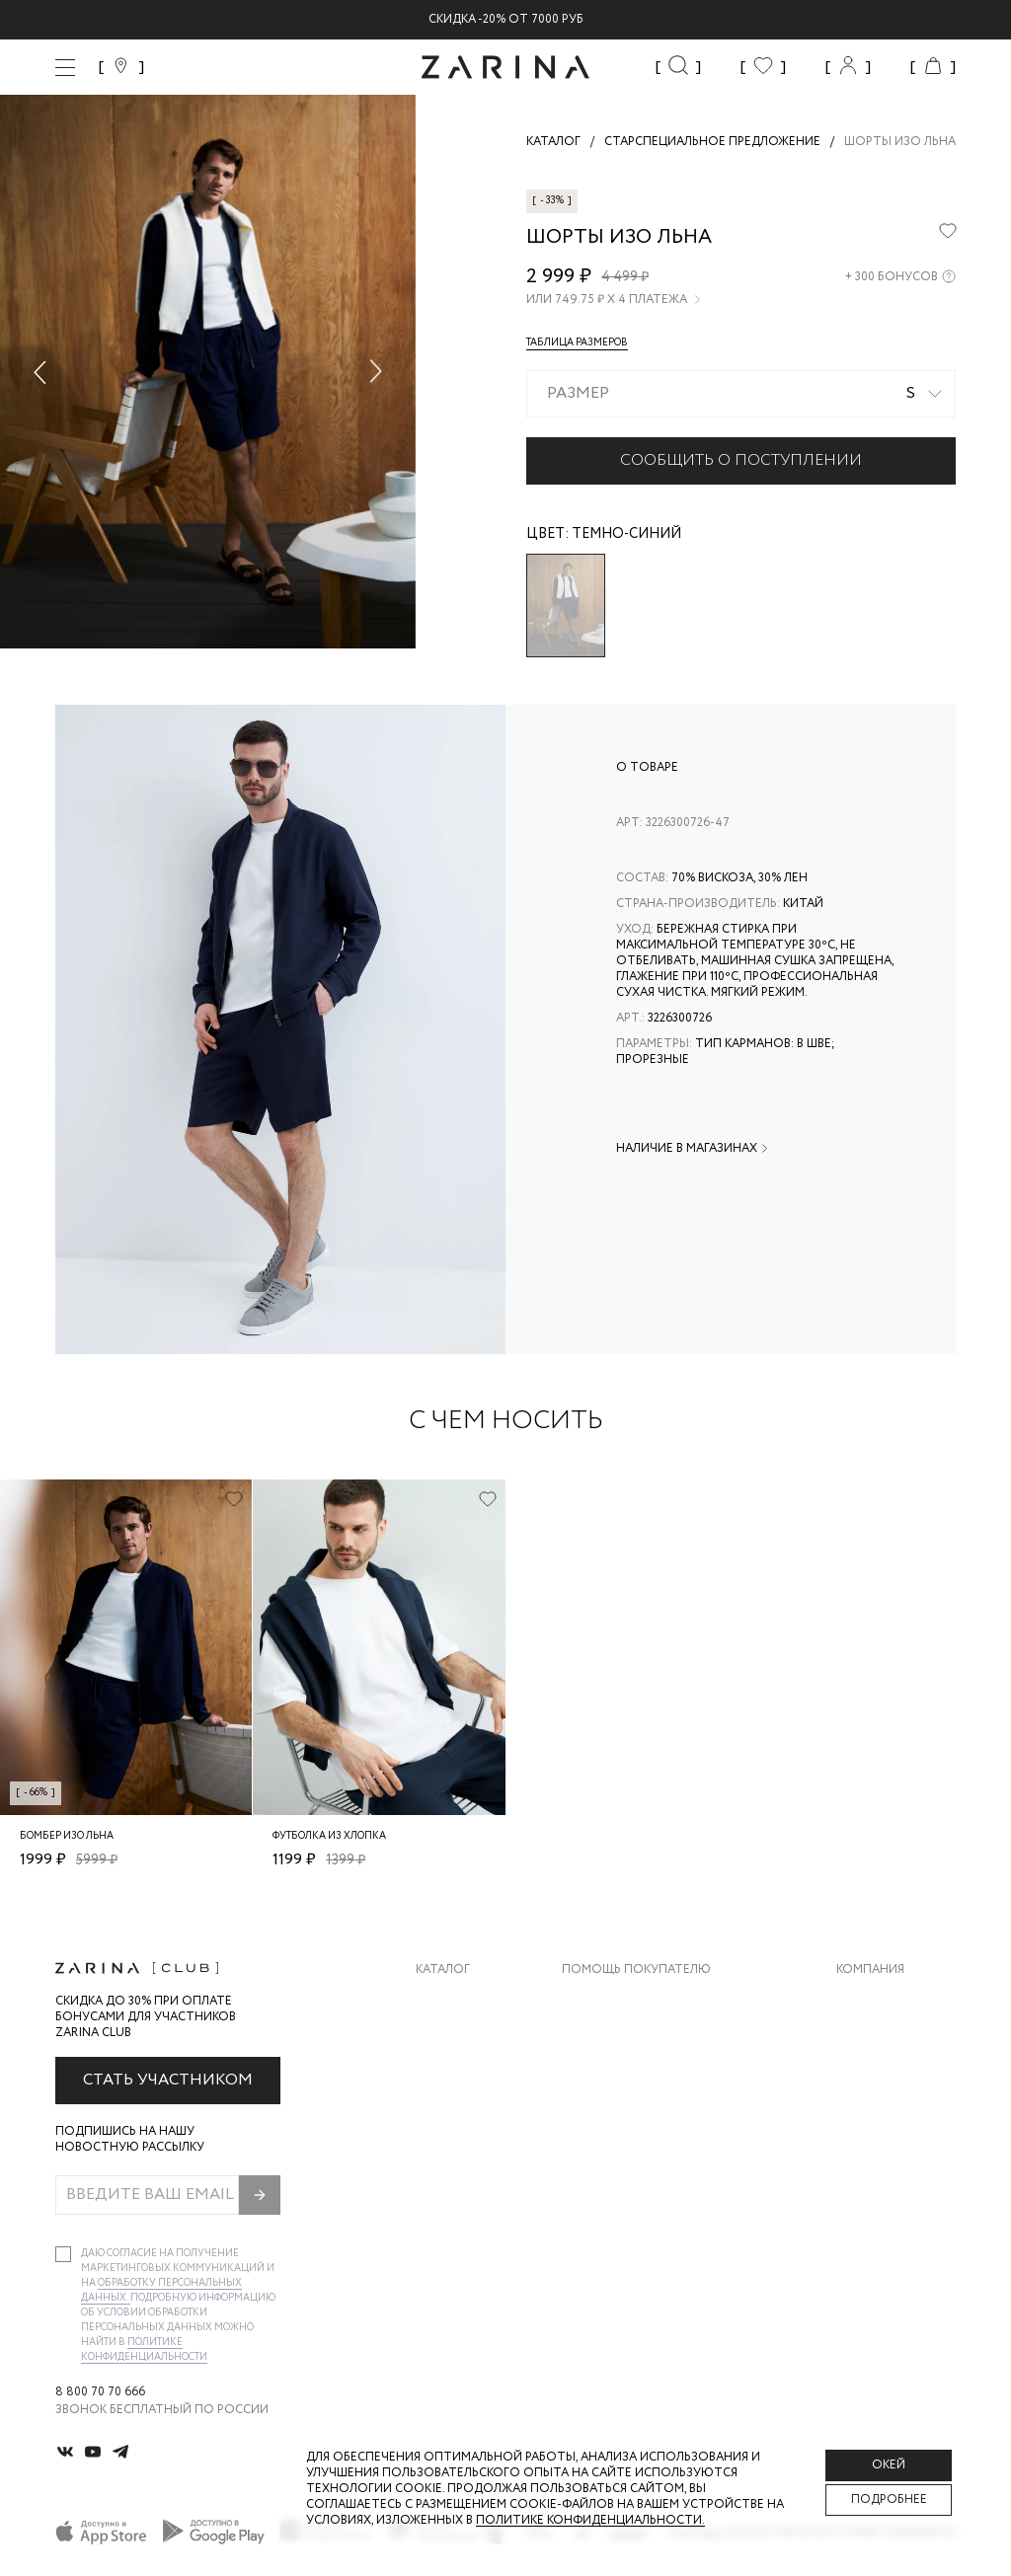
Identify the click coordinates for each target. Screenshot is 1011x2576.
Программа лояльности (643, 2118)
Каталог (443, 1970)
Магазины (868, 2158)
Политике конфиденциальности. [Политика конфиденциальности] (590, 2520)
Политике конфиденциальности (144, 2350)
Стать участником (168, 2080)
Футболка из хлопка (329, 1836)
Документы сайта (623, 2197)
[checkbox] (63, 2254)
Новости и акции (896, 2118)
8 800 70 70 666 (100, 2392)
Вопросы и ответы (626, 2079)
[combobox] (741, 393)
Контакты (869, 2079)
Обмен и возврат (617, 2039)
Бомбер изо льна (67, 1836)
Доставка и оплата (627, 2000)
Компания (870, 1970)
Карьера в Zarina (889, 2039)
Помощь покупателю (636, 1970)
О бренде (865, 2000)
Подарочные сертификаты (652, 2158)
